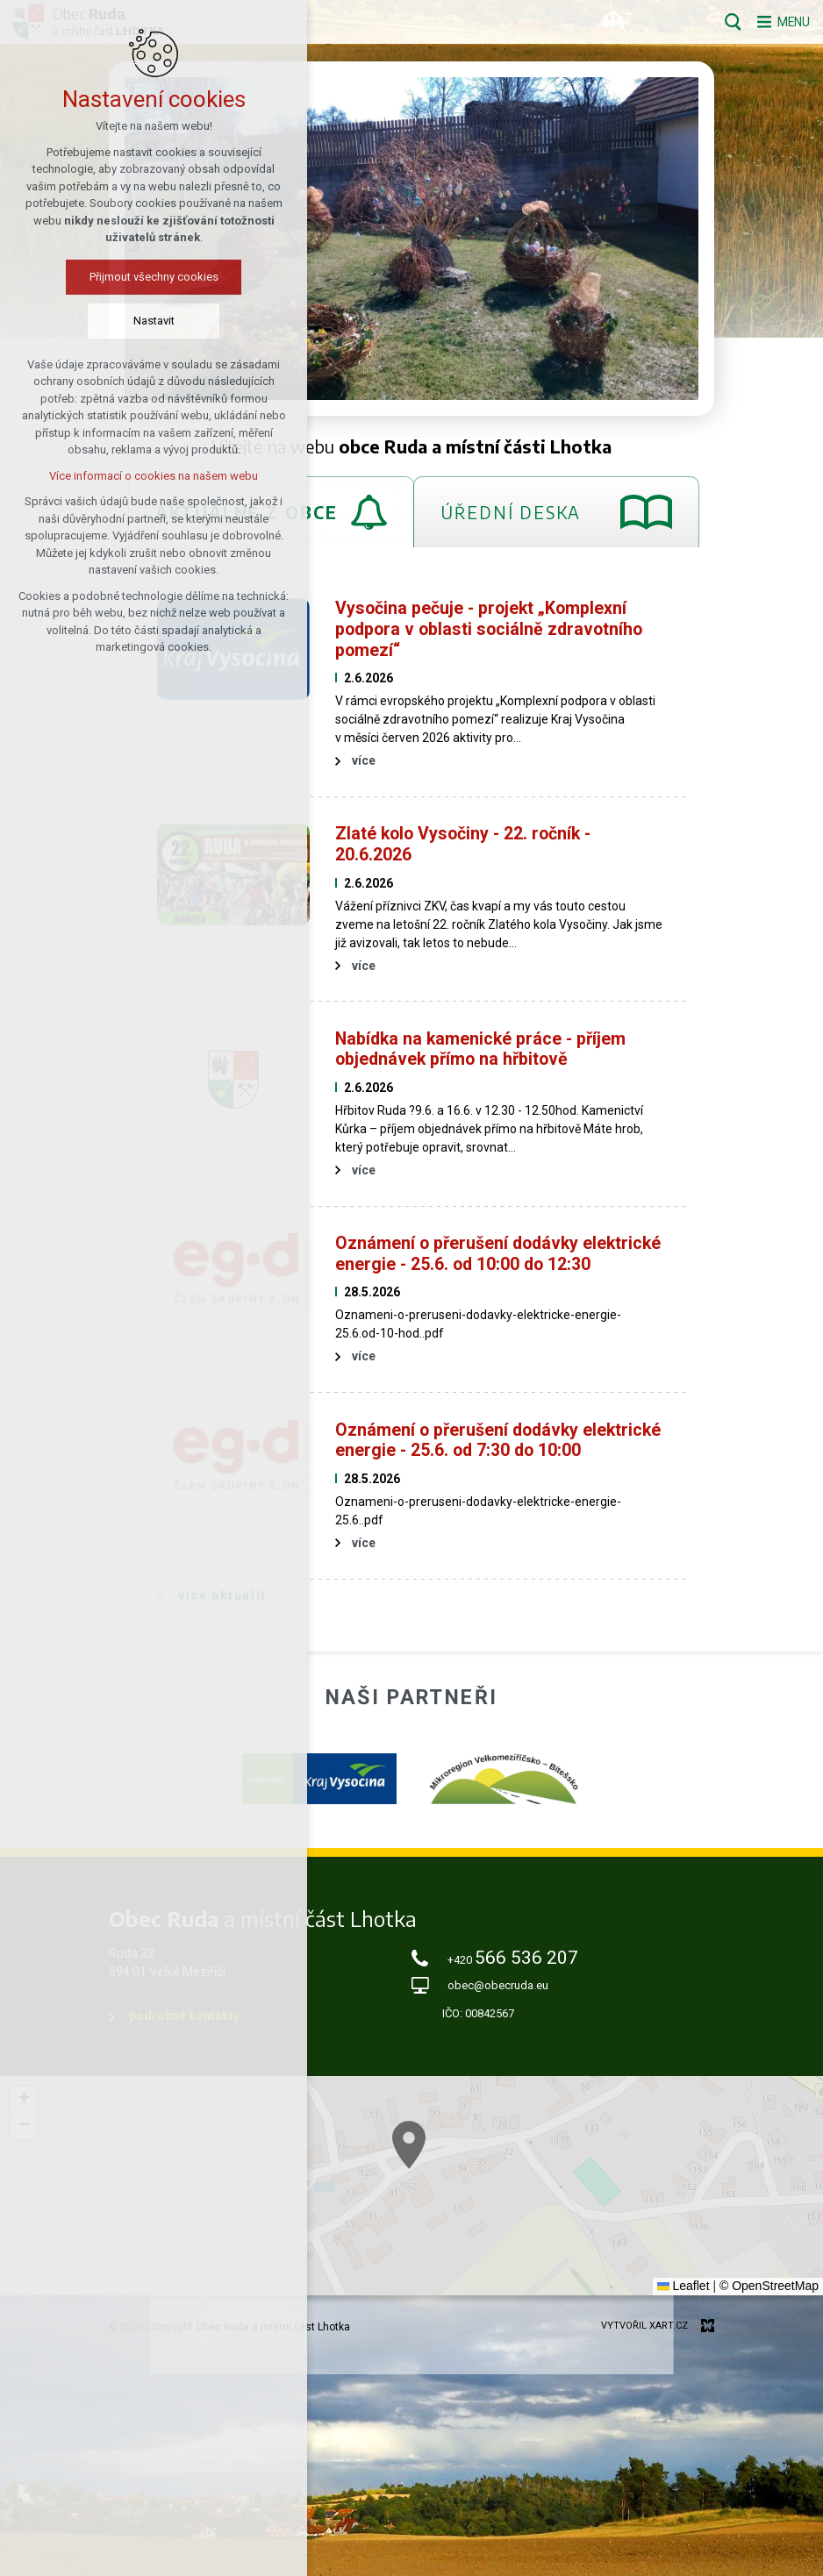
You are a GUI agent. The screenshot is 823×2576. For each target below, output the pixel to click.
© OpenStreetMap (769, 2286)
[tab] (556, 511)
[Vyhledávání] (722, 22)
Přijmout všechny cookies (153, 278)
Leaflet (683, 2286)
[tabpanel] (411, 1099)
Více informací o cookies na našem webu (153, 477)
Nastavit (154, 322)
